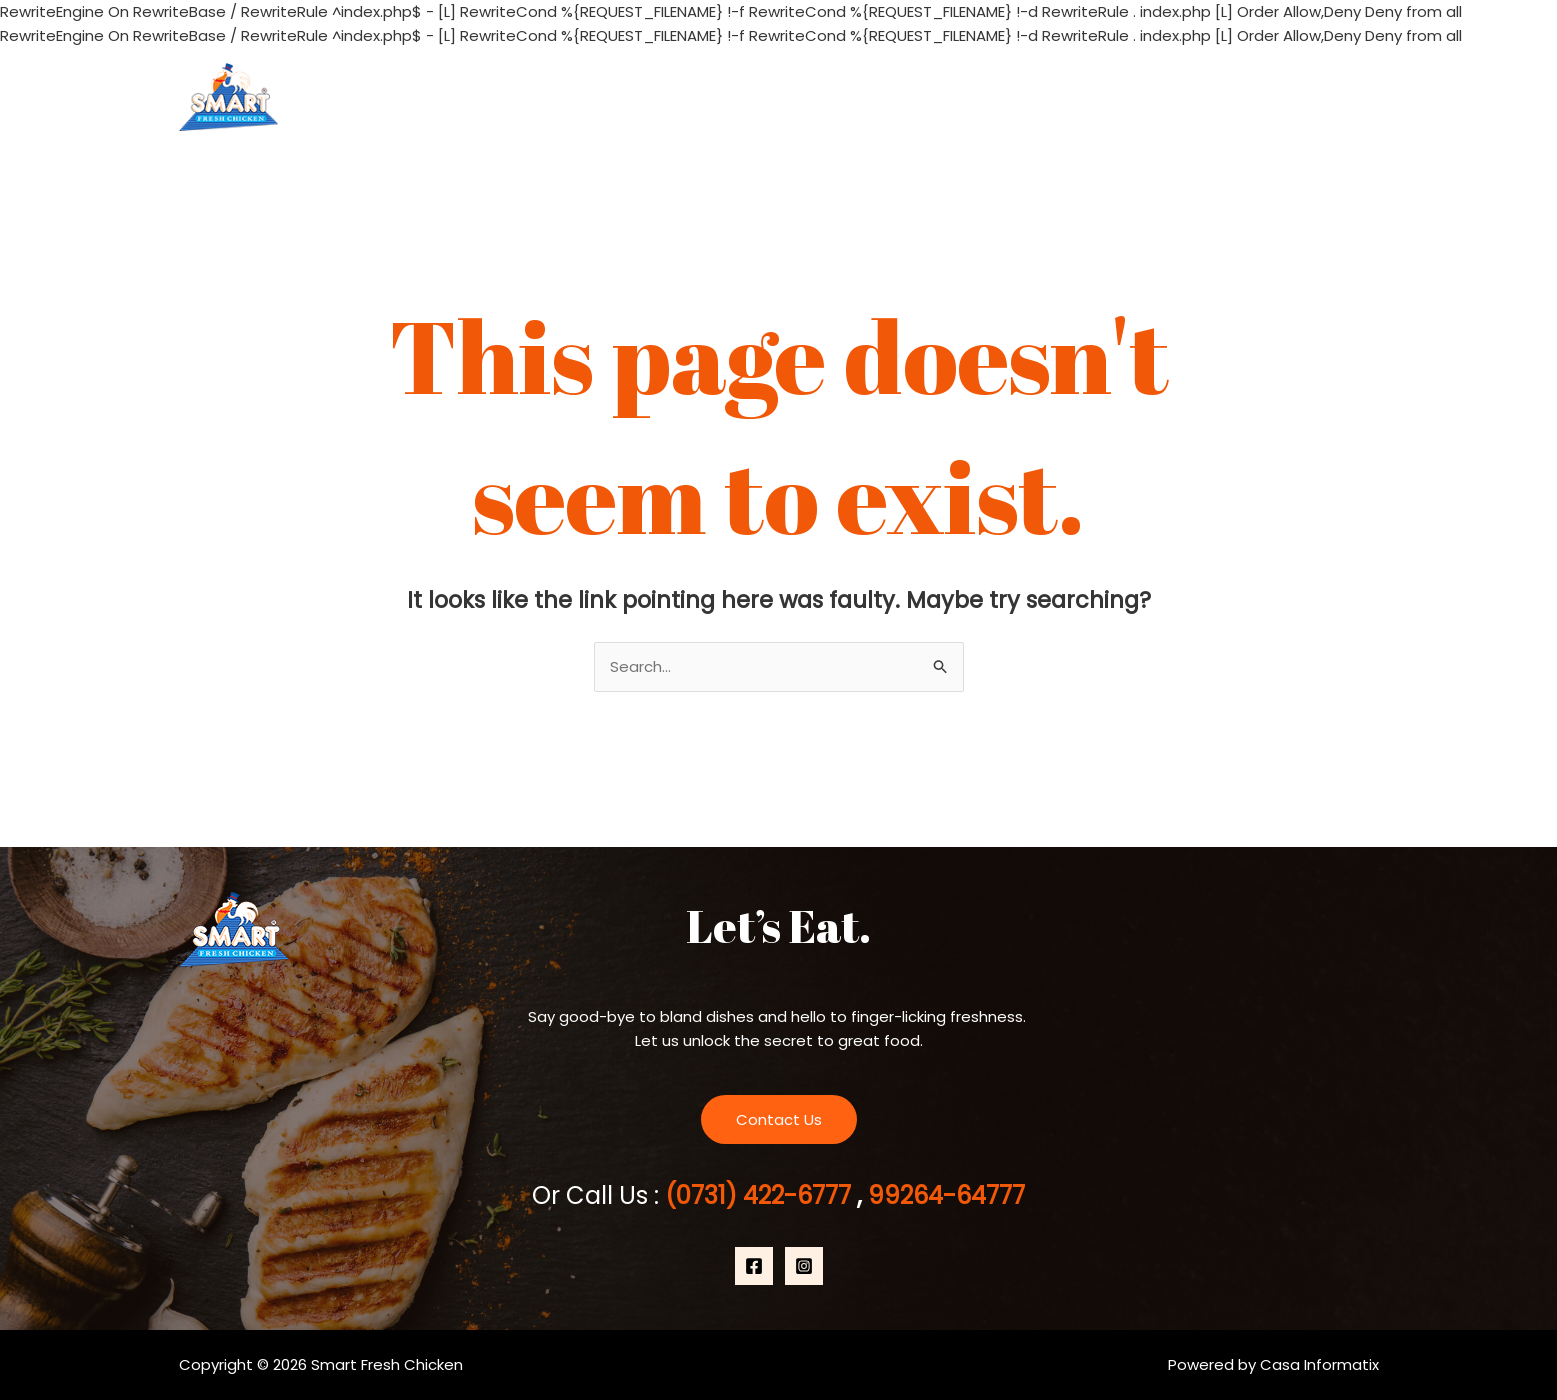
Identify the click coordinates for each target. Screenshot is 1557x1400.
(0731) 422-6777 (761, 1195)
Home (995, 96)
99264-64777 (943, 1195)
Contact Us (1319, 96)
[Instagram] (804, 1266)
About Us (1087, 96)
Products (1199, 96)
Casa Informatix (1319, 1364)
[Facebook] (754, 1266)
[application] (1233, 97)
